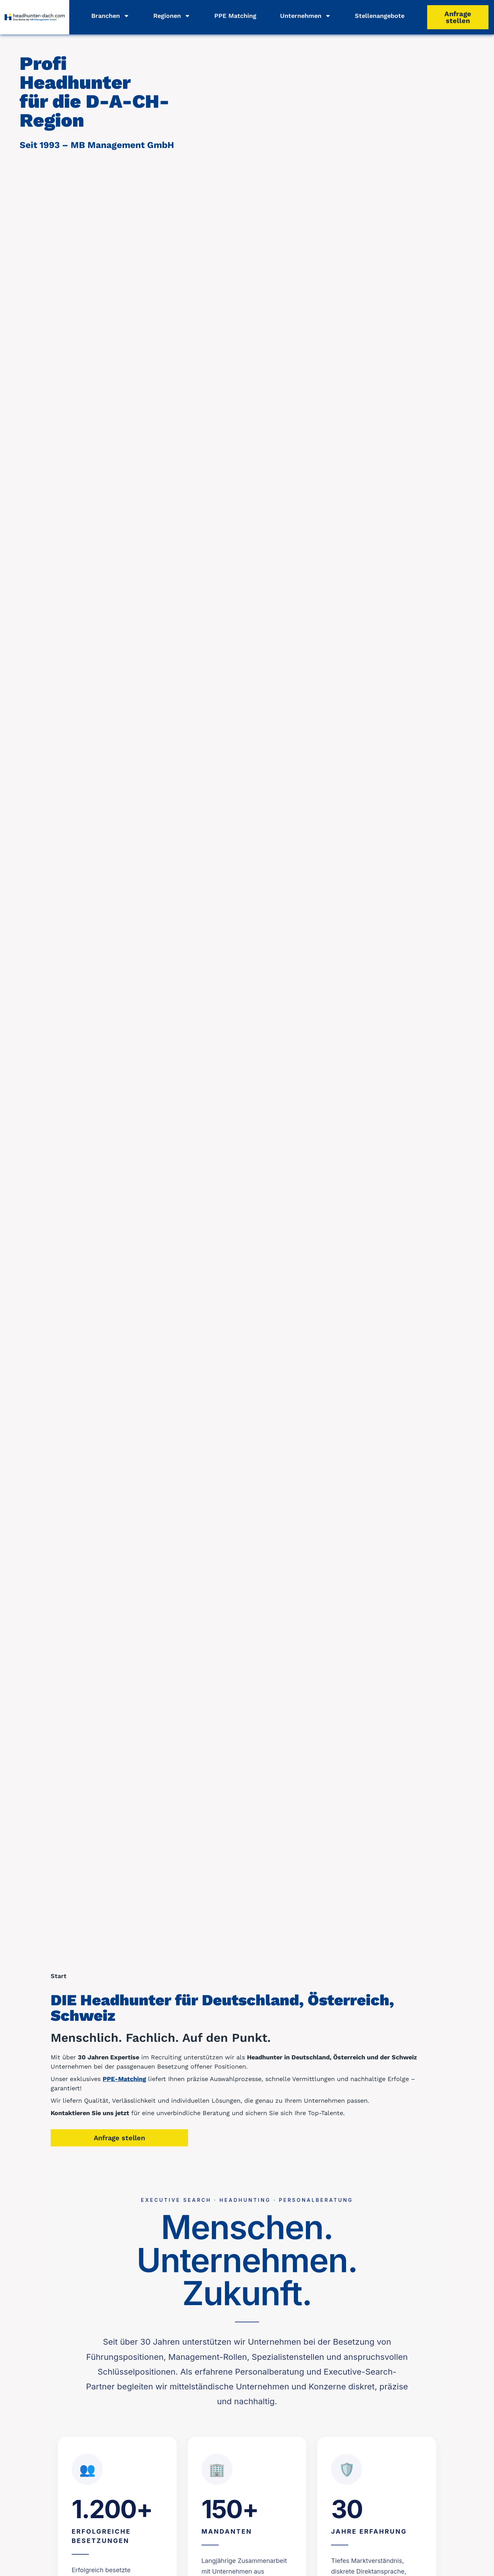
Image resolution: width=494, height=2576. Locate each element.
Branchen (110, 15)
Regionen (172, 15)
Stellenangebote (379, 15)
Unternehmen (305, 15)
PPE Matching (235, 15)
